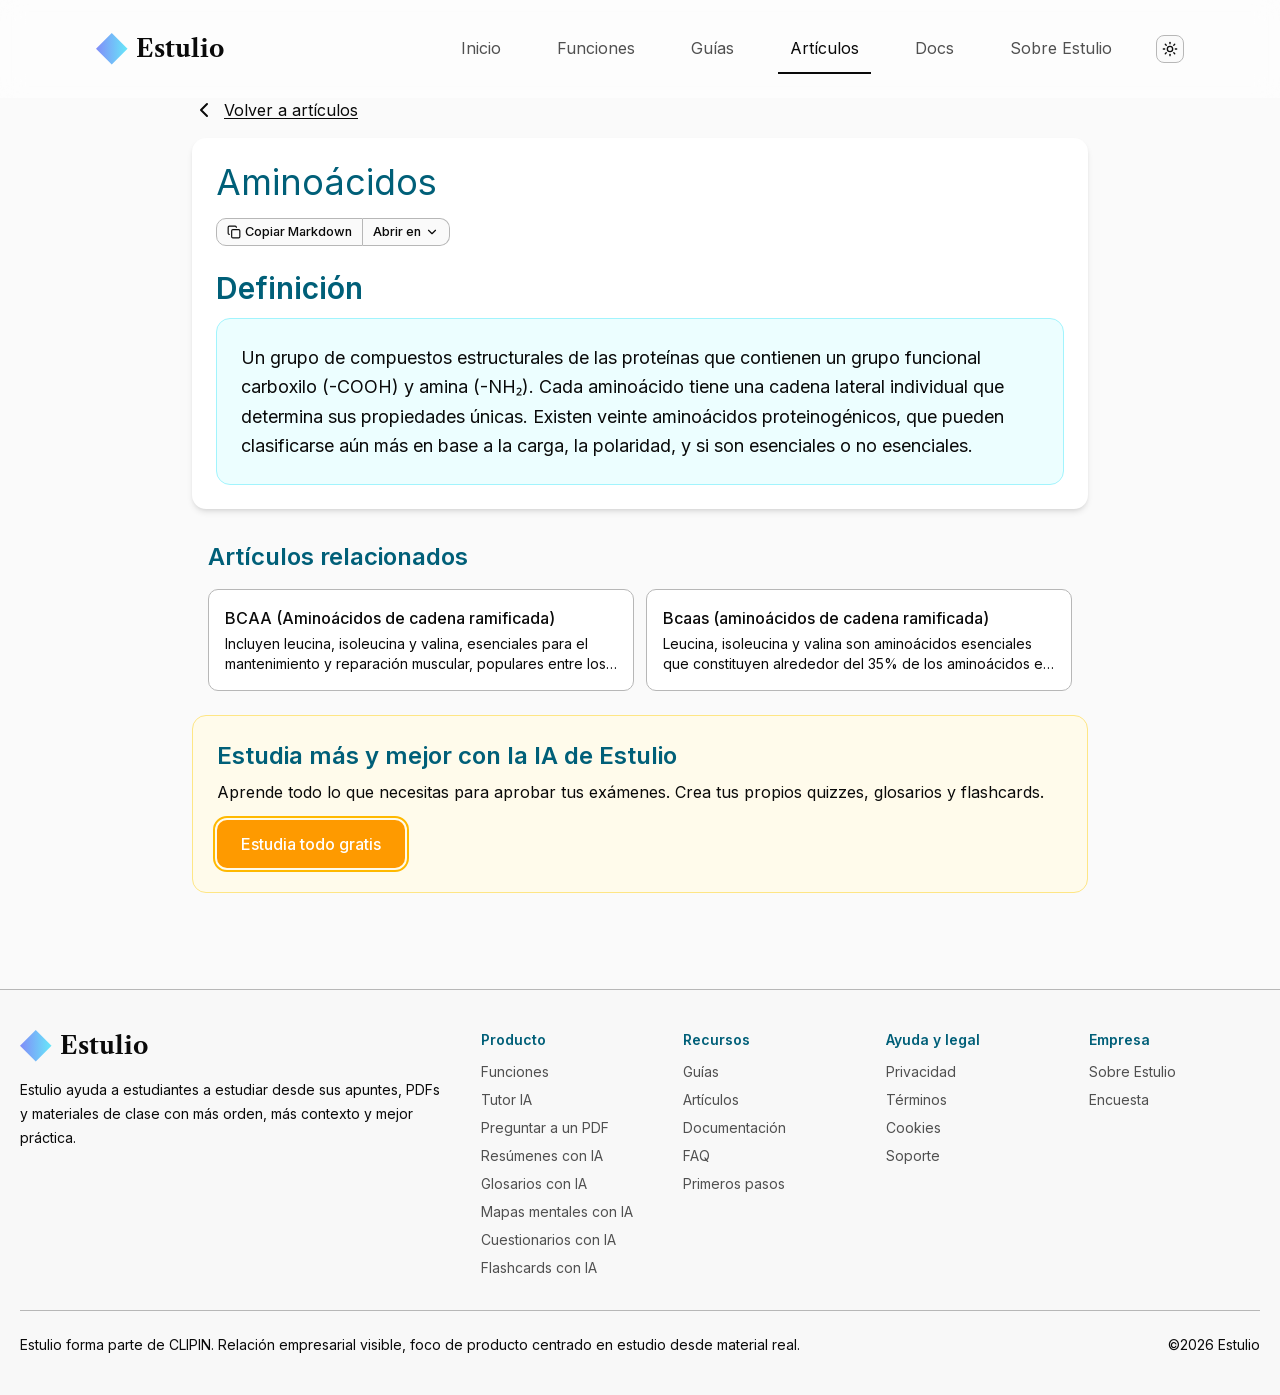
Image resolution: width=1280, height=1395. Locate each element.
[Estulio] (234, 1046)
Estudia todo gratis (311, 844)
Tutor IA (506, 1099)
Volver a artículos (275, 110)
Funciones (596, 48)
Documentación (734, 1127)
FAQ (696, 1155)
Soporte (913, 1155)
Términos (916, 1099)
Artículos (824, 48)
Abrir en (406, 231)
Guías (712, 48)
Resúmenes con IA (542, 1155)
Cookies (913, 1127)
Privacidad (921, 1071)
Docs (934, 48)
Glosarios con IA (534, 1183)
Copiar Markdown (289, 231)
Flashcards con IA (539, 1267)
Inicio (481, 48)
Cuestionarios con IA (548, 1239)
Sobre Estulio (1061, 48)
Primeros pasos (734, 1183)
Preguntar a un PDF (545, 1127)
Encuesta (1119, 1099)
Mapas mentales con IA (557, 1211)
